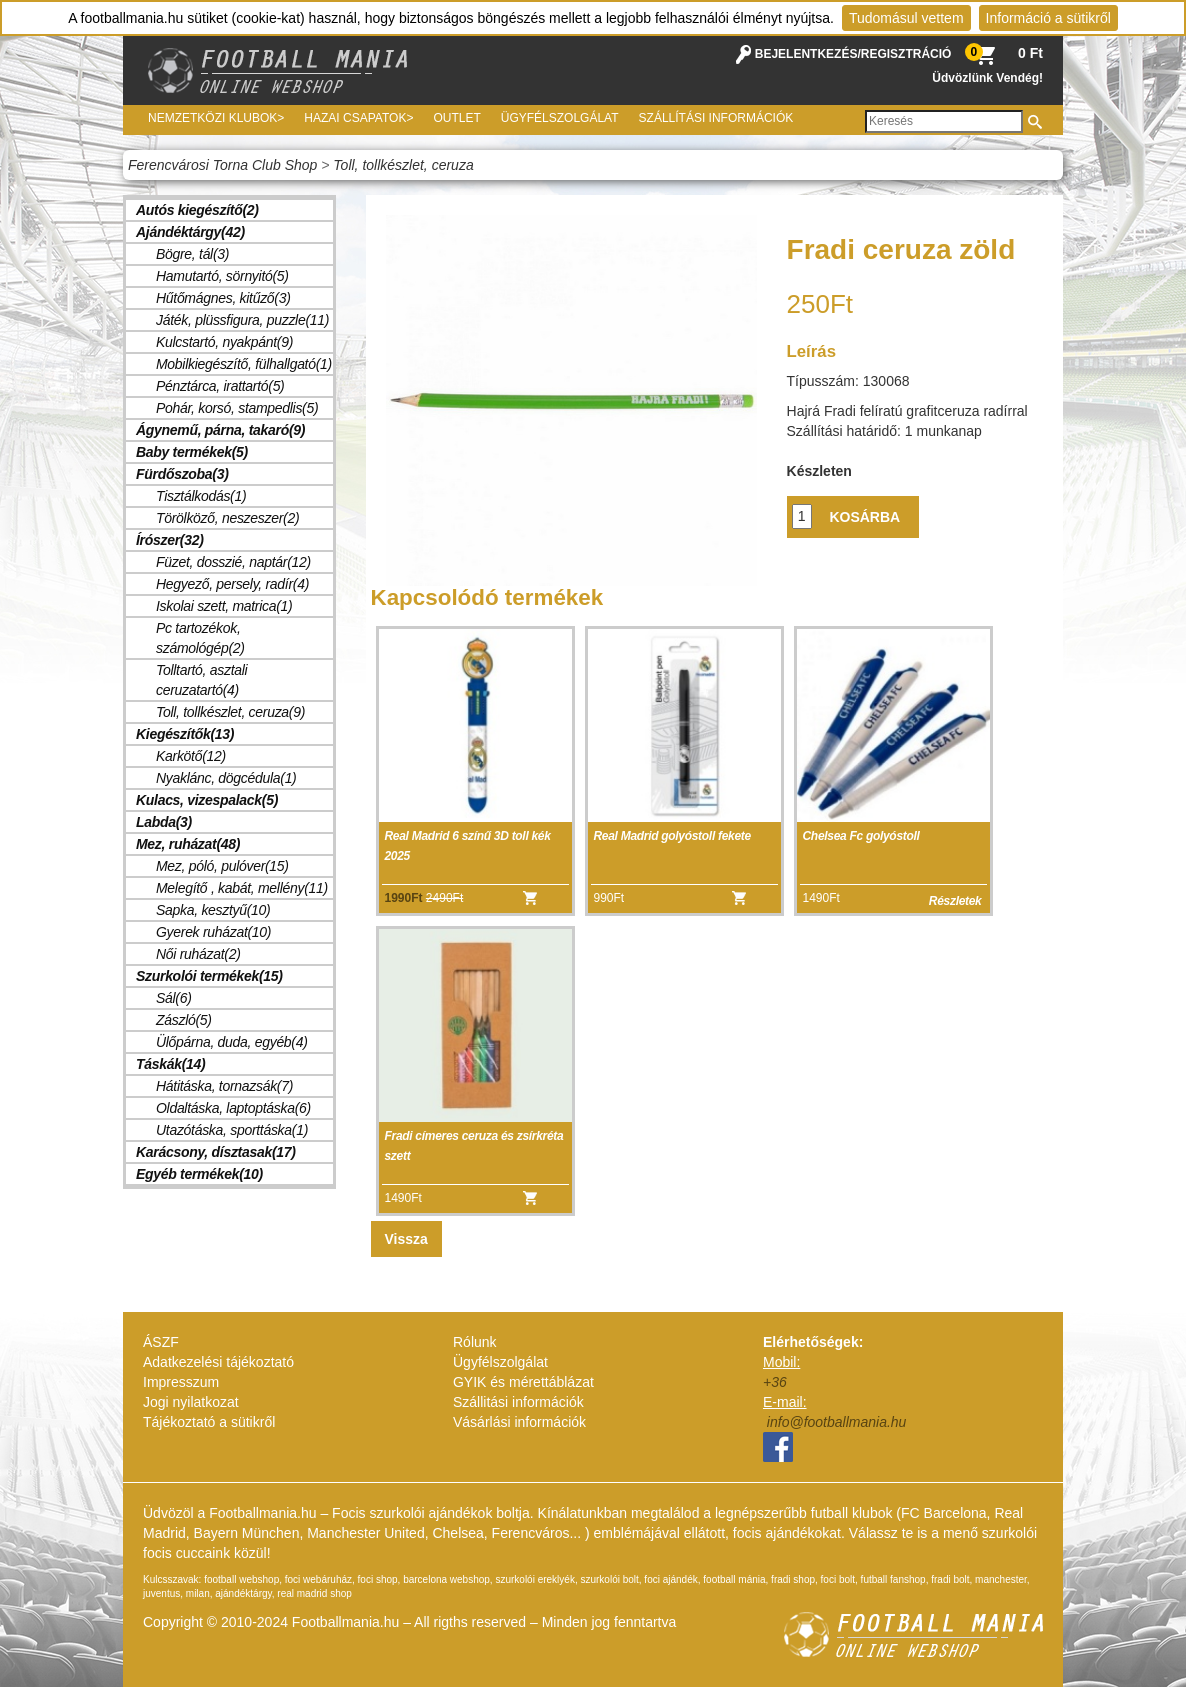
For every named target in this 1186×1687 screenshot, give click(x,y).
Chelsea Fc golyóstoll (861, 836)
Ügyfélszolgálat (560, 118)
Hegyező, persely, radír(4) (232, 584)
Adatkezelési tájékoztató (218, 1362)
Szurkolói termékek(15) (209, 976)
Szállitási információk (518, 1402)
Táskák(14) (170, 1064)
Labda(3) (164, 822)
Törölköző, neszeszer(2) (227, 518)
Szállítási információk (716, 118)
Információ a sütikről (1048, 18)
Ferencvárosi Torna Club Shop (222, 165)
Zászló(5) (184, 1020)
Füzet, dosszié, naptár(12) (233, 562)
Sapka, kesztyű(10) (213, 910)
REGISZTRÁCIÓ (906, 54)
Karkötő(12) (191, 756)
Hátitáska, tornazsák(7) (224, 1086)
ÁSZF (161, 1342)
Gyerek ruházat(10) (213, 932)
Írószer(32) (170, 540)
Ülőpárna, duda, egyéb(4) (232, 1042)
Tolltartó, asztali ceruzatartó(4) (201, 680)
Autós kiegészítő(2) (197, 210)
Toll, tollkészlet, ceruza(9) (230, 712)
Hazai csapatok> (358, 118)
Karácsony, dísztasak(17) (216, 1152)
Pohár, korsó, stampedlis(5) (237, 408)
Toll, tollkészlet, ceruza (403, 165)
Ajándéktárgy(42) (190, 232)
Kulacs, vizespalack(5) (207, 800)
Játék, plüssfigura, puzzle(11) (242, 320)
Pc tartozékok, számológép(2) (200, 638)
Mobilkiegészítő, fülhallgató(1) (244, 364)
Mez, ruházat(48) (188, 844)
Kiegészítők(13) (185, 734)
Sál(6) (174, 998)
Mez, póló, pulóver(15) (222, 866)
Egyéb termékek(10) (199, 1174)
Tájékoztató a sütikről (209, 1422)
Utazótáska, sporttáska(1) (232, 1130)
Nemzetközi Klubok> (216, 118)
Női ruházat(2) (198, 954)
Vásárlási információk (519, 1422)
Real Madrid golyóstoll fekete (672, 836)
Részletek (955, 901)
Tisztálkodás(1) (201, 496)
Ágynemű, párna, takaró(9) (220, 430)
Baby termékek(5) (192, 452)
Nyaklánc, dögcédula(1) (226, 778)
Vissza (406, 1239)
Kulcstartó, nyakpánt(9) (224, 342)
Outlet (456, 118)
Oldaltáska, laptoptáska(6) (233, 1108)
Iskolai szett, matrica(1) (224, 606)
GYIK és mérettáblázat (523, 1382)
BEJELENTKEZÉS (806, 54)
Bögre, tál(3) (192, 254)
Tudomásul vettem (906, 18)
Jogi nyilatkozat (191, 1402)
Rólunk (475, 1342)
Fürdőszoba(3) (182, 474)
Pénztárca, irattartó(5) (220, 386)
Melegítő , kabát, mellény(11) (242, 888)
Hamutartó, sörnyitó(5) (222, 276)
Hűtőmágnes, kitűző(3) (223, 298)
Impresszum (181, 1382)
